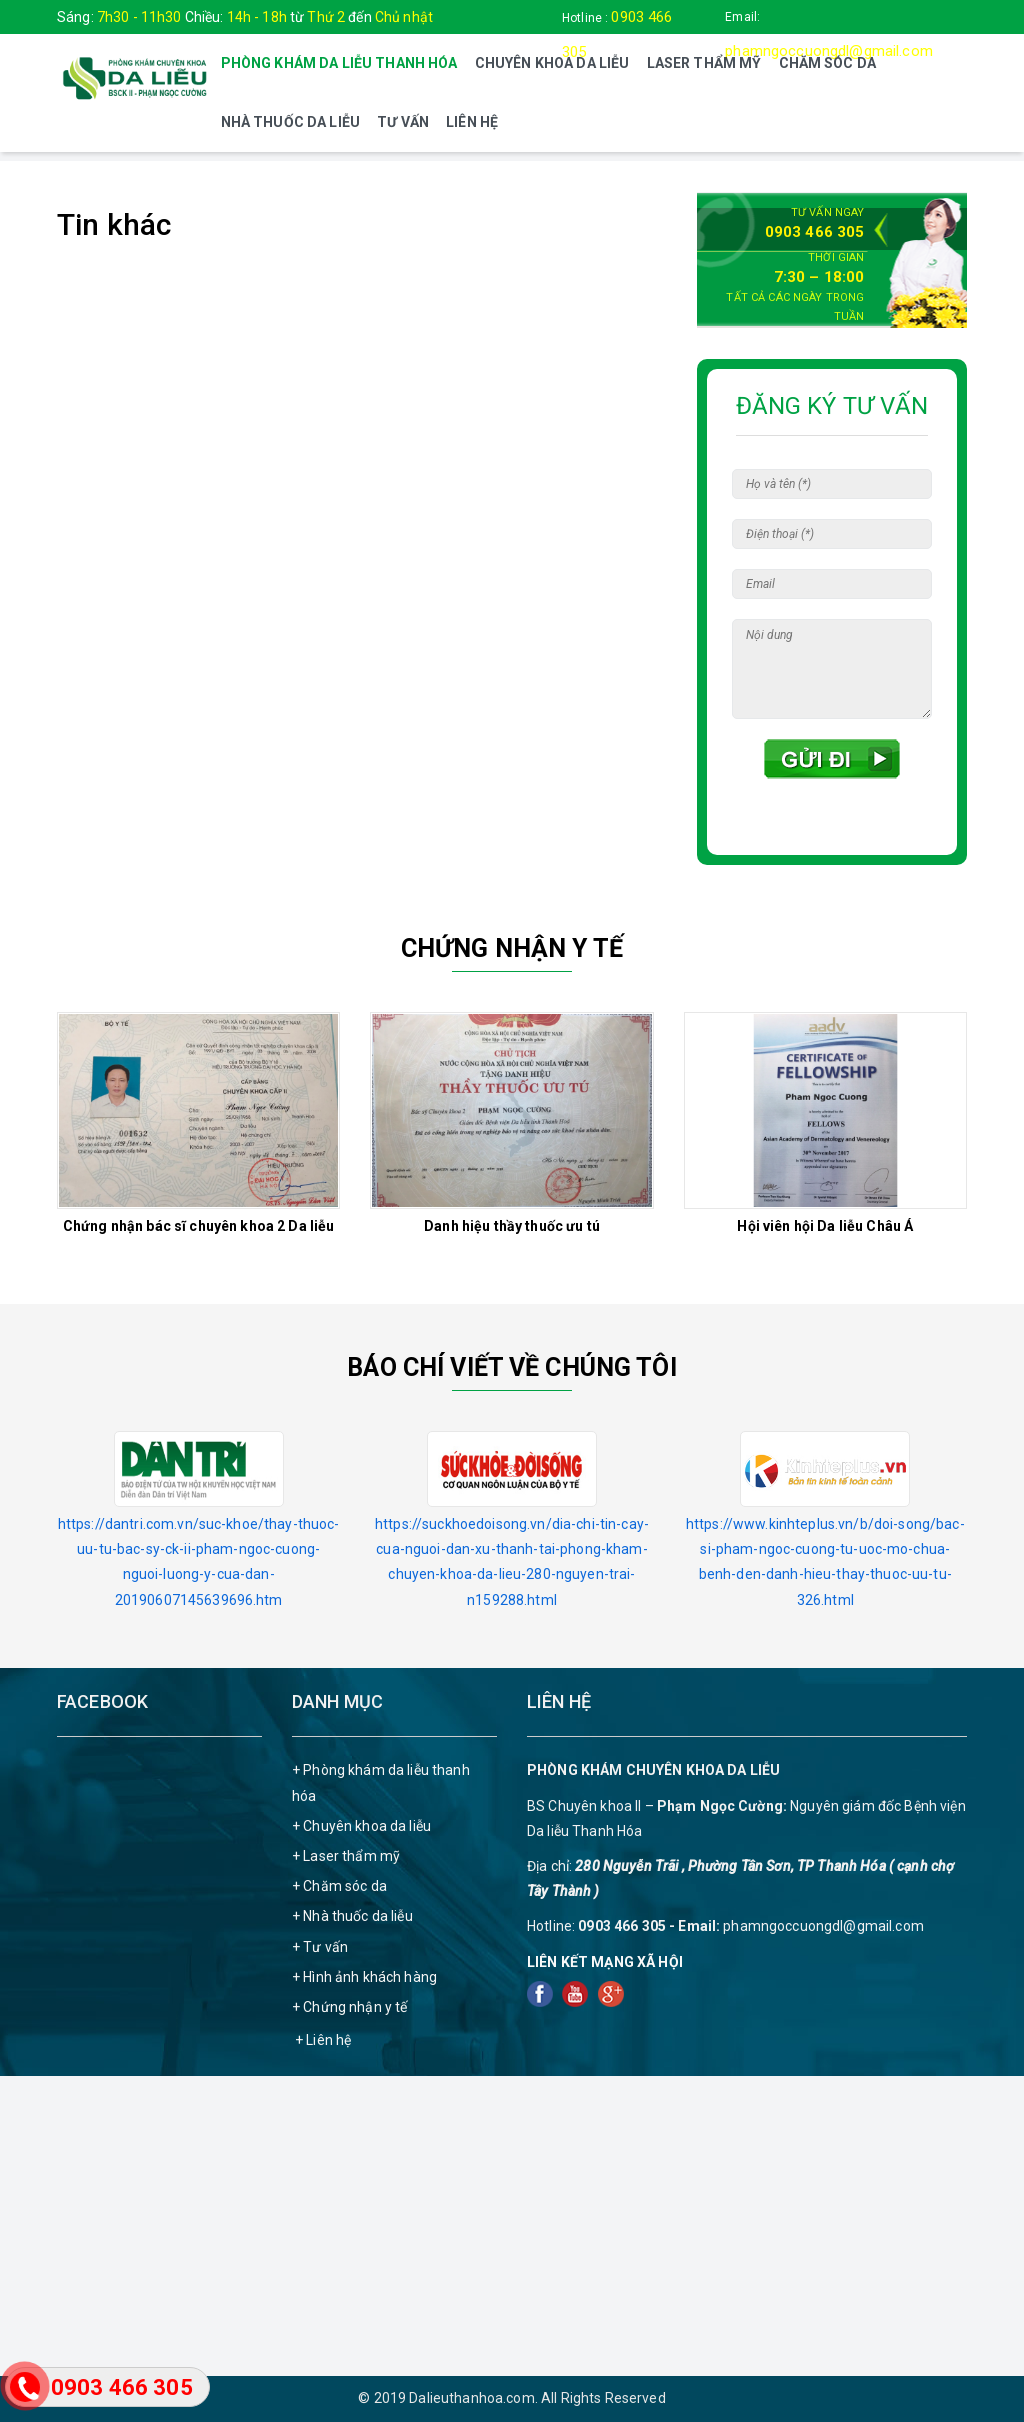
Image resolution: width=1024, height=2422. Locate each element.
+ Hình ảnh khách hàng (364, 1977)
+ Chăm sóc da (339, 1886)
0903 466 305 (815, 232)
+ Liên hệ (323, 2040)
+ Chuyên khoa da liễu (361, 1826)
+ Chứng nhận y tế (349, 2007)
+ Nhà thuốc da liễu (352, 1916)
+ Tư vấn (320, 1947)
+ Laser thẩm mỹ (346, 1856)
